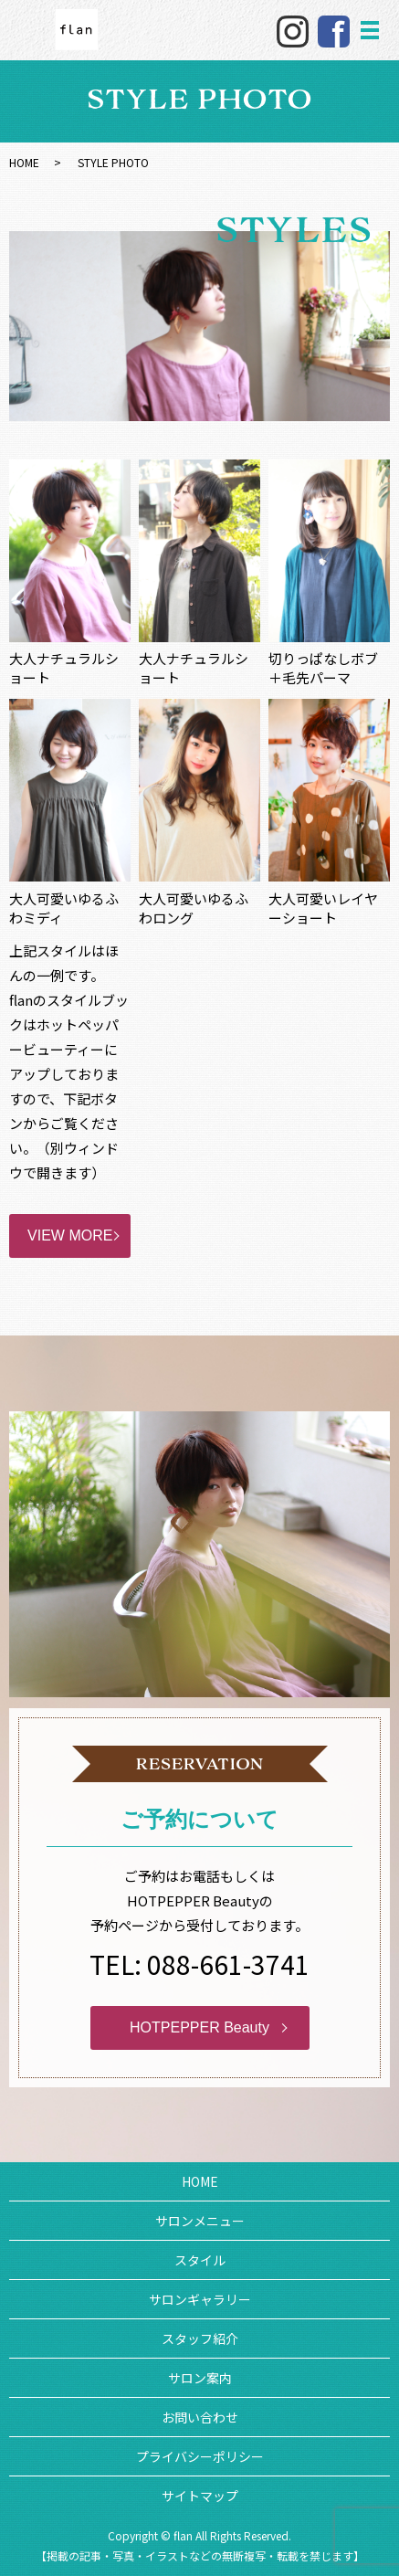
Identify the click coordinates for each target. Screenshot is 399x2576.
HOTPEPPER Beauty (199, 2027)
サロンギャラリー (200, 2299)
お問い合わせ (200, 2417)
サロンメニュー (200, 2221)
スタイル (200, 2260)
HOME (24, 162)
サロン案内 (200, 2378)
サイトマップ (200, 2495)
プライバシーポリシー (200, 2456)
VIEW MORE (69, 1235)
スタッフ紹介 (200, 2338)
